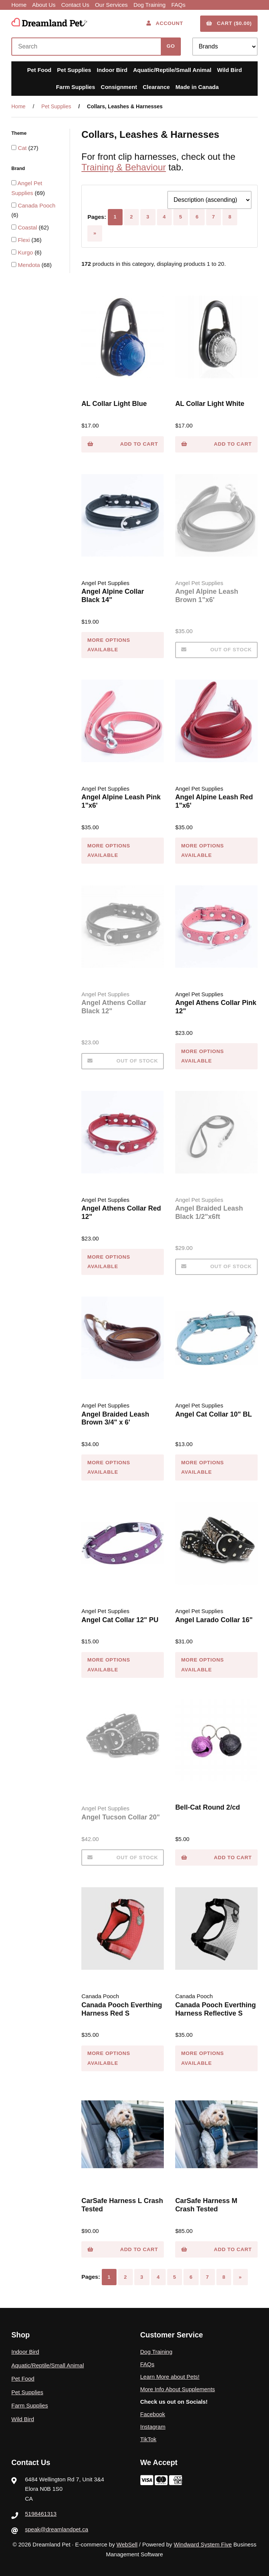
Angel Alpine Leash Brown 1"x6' (206, 596)
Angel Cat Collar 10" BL (213, 1414)
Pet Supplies (74, 70)
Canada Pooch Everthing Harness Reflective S (215, 2009)
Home (18, 5)
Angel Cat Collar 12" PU (120, 1620)
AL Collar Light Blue (114, 403)
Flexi (24, 240)
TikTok (148, 2439)
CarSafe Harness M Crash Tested (206, 2205)
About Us (44, 5)
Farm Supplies (75, 87)
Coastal (28, 227)
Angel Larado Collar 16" (214, 1620)
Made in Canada (197, 87)
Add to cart (122, 444)
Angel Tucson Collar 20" (120, 1817)
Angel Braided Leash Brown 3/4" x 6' (115, 1418)
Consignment (119, 87)
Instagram (153, 2426)
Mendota (30, 265)
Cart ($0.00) (229, 23)
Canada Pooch (36, 205)
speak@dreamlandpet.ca (56, 2529)
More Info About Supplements (177, 2389)
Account (164, 23)
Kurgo (26, 252)
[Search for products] (88, 46)
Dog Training (150, 5)
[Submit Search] (171, 46)
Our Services (111, 5)
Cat (23, 148)
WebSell (127, 2544)
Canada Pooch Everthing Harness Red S (121, 2009)
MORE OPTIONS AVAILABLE (108, 645)
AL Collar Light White (209, 403)
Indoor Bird (112, 70)
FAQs (178, 5)
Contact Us (75, 5)
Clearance (156, 87)
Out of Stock (216, 649)
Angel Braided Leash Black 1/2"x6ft (209, 1212)
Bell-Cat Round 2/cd (207, 1807)
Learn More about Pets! (170, 2376)
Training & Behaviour (123, 167)
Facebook (152, 2414)
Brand (18, 168)
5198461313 (40, 2513)
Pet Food (39, 70)
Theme (19, 133)
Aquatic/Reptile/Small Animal (172, 70)
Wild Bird (229, 70)
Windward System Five (203, 2544)
